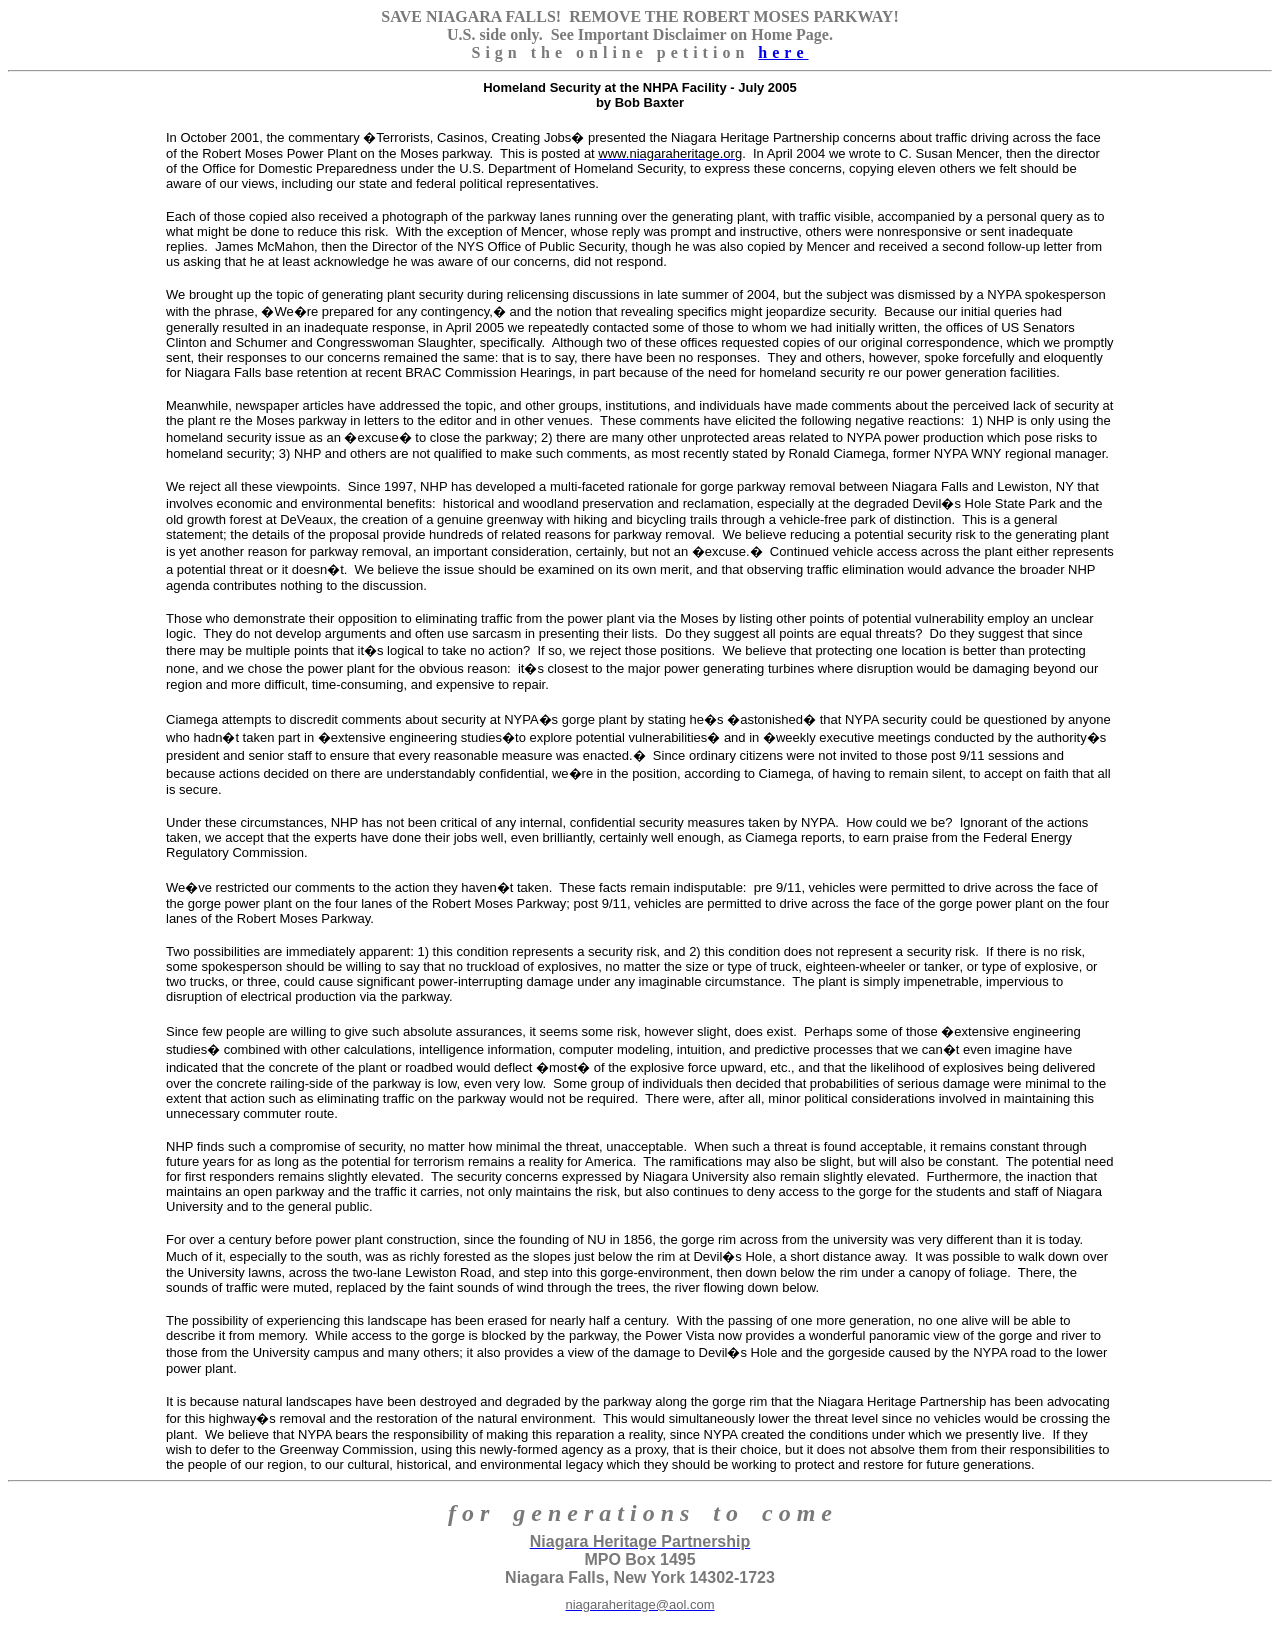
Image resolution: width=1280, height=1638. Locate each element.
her (783, 52)
